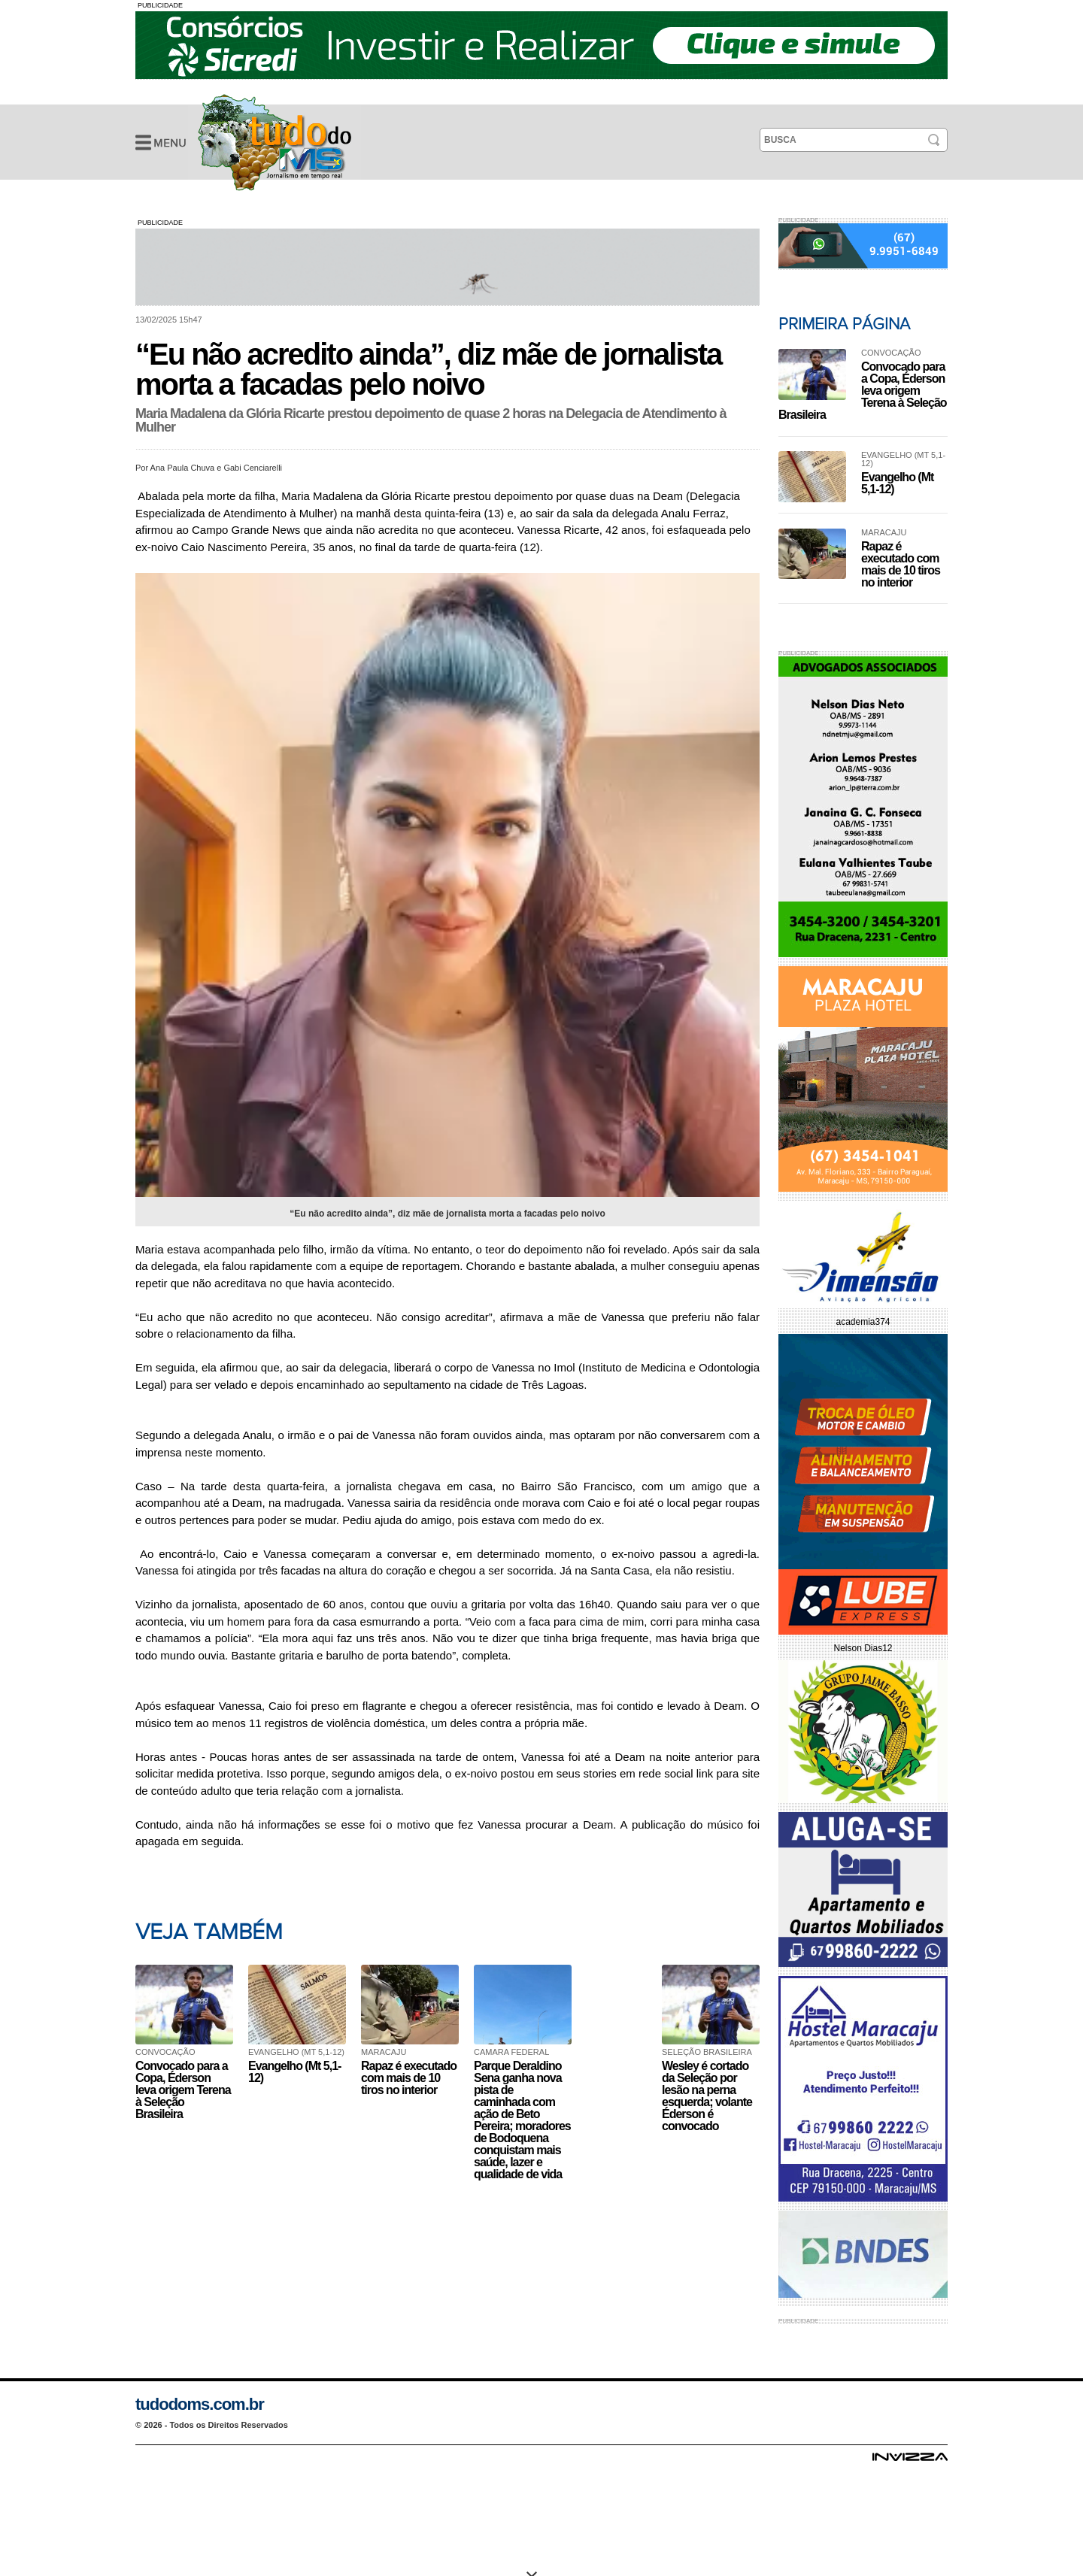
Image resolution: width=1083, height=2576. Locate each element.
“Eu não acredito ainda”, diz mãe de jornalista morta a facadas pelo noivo (274, 142)
